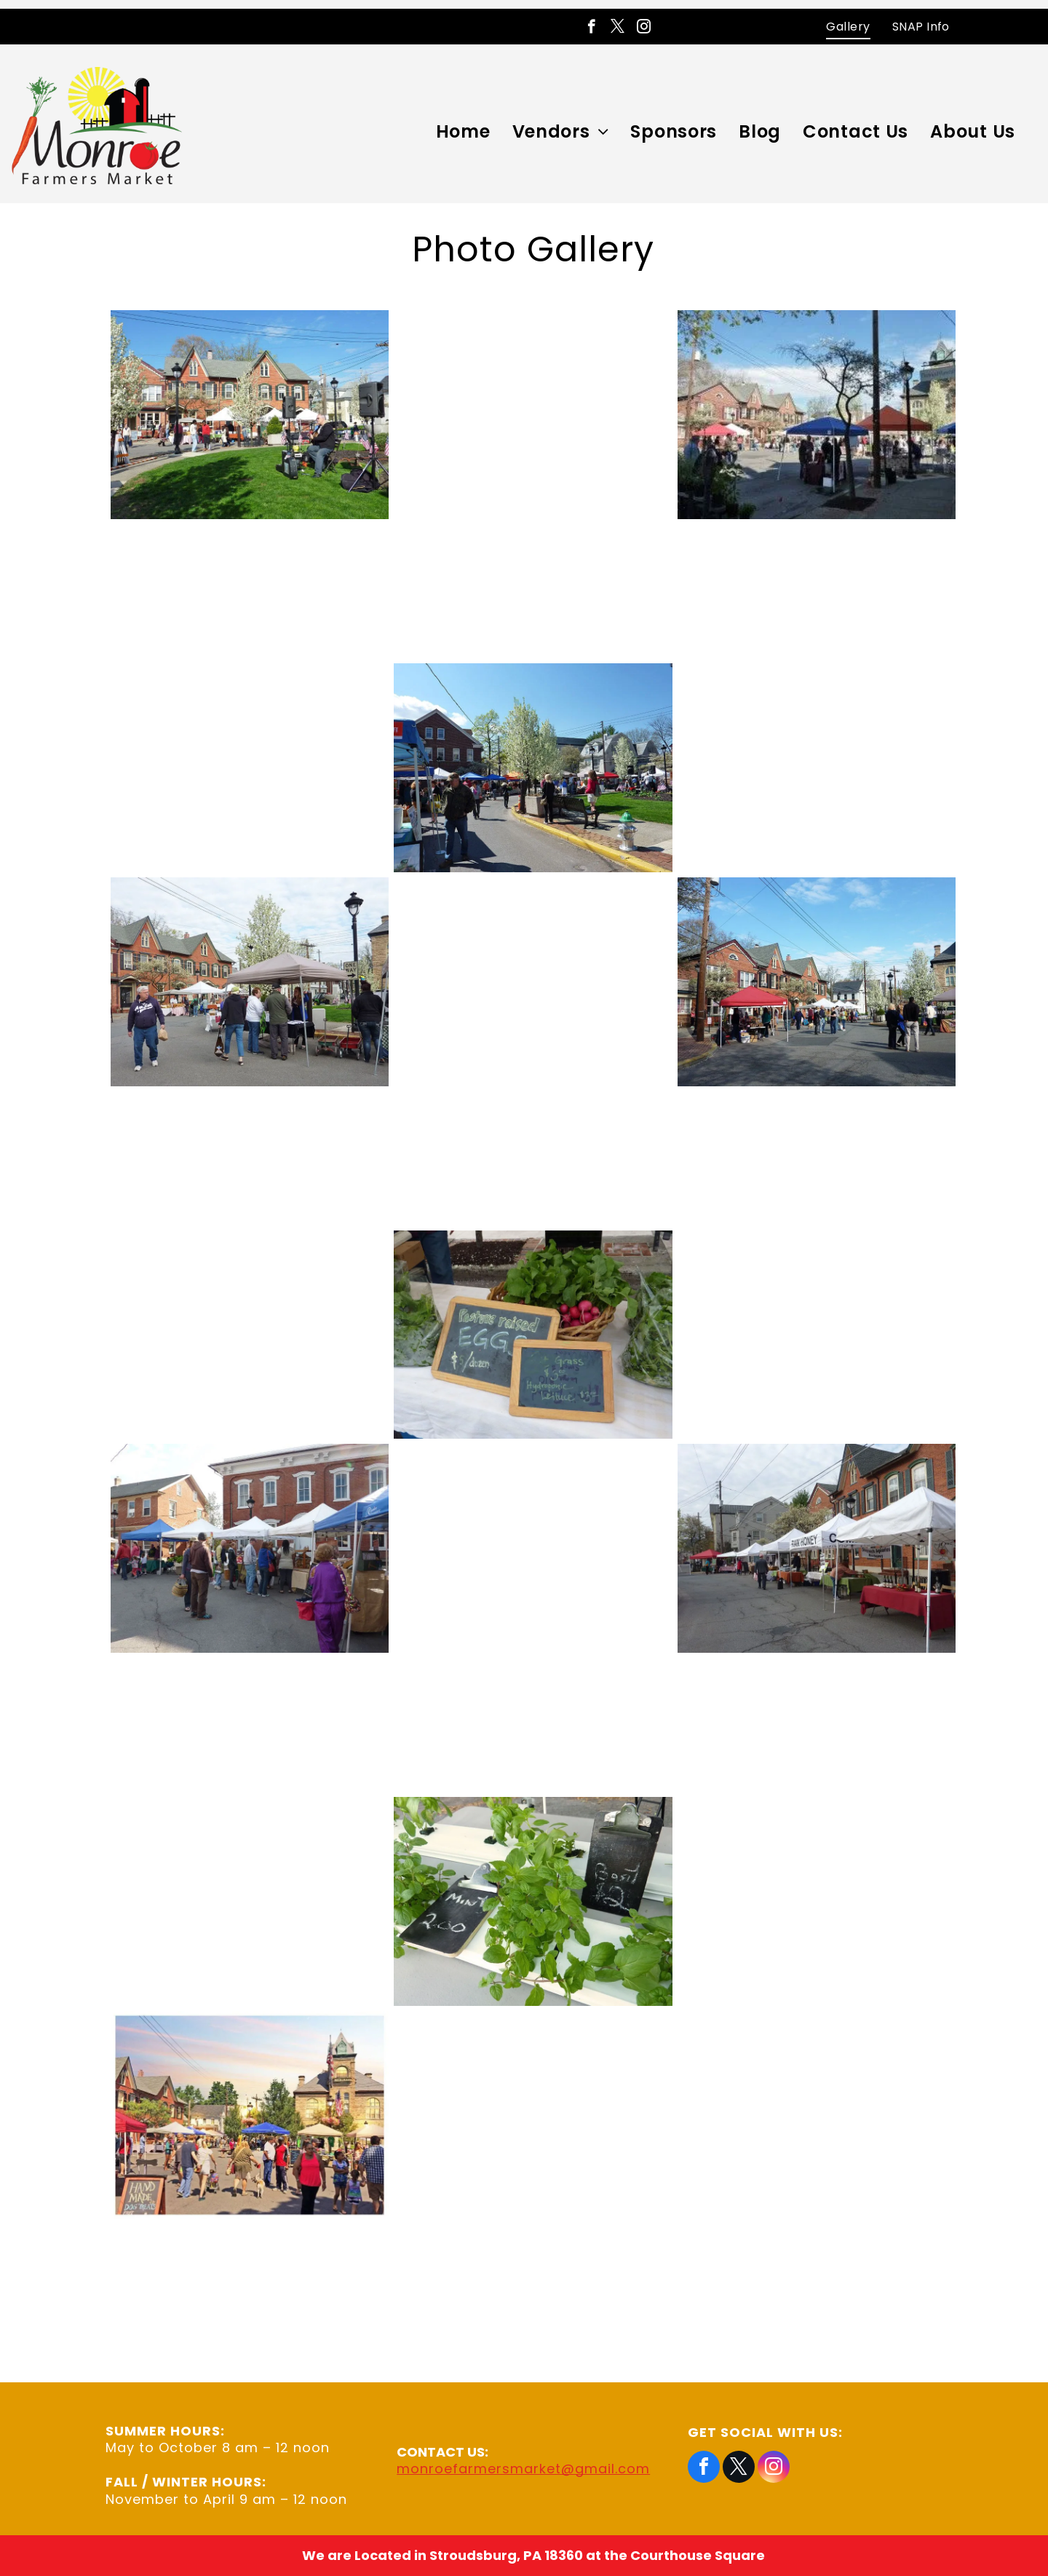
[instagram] (643, 28)
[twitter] (617, 28)
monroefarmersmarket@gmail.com (523, 2469)
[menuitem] (848, 26)
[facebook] (591, 28)
